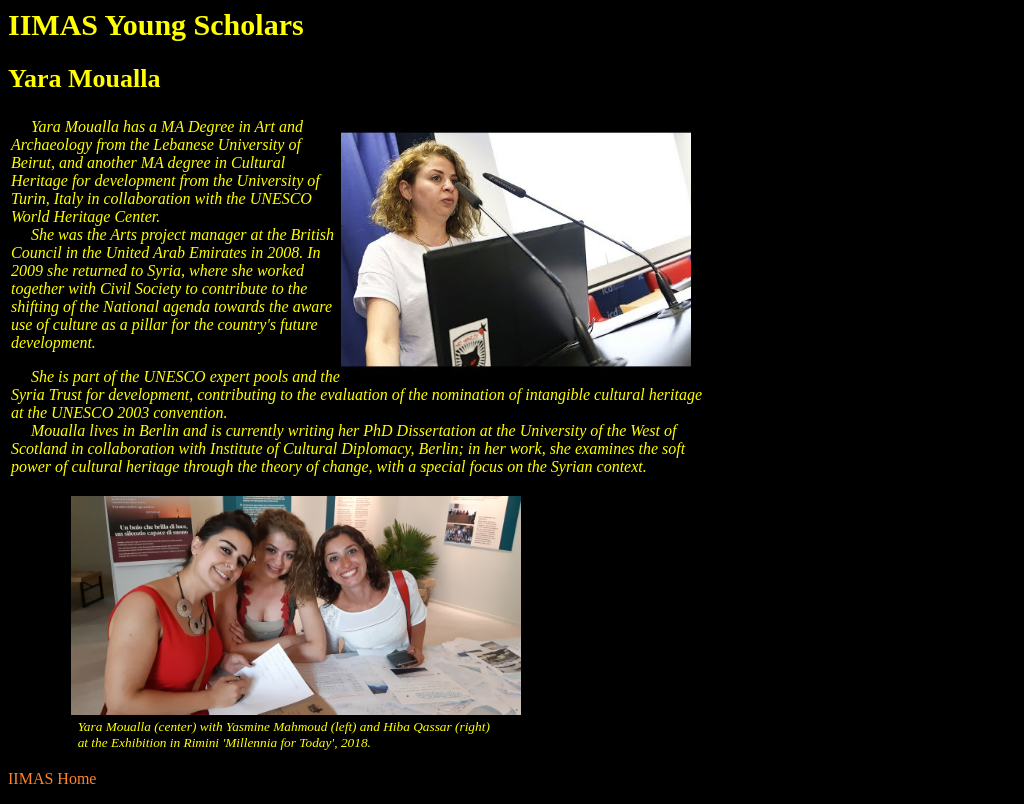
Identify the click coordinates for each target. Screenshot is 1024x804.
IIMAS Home (52, 778)
